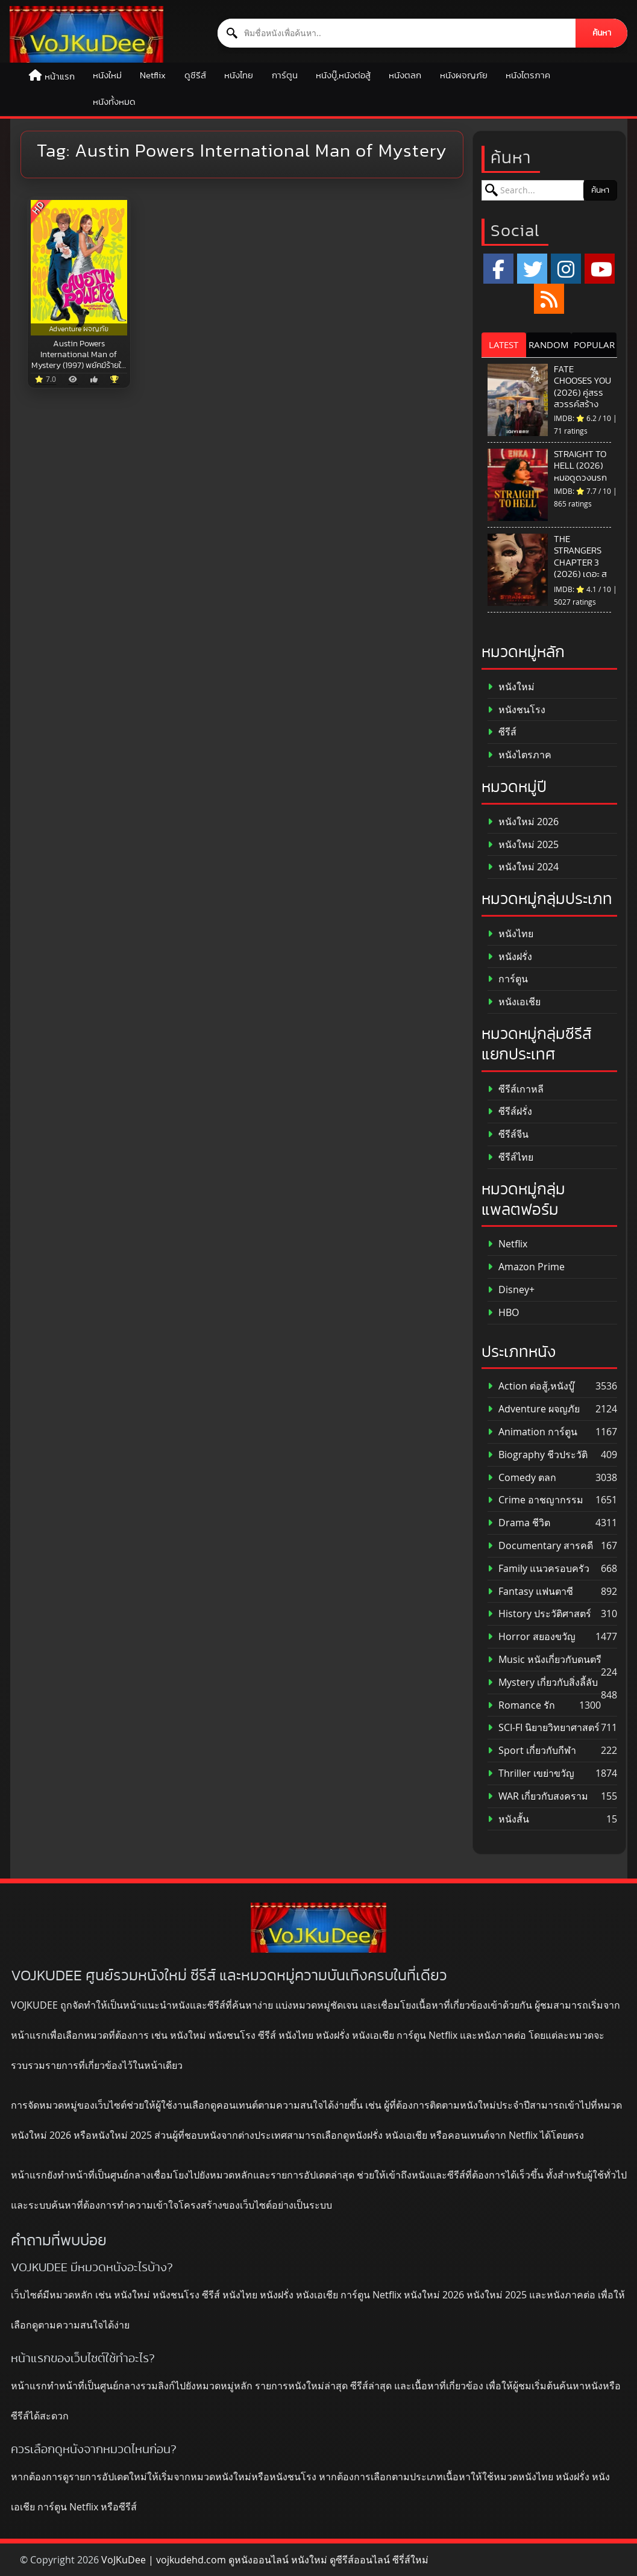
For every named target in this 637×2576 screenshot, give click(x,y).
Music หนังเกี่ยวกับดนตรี (544, 1659)
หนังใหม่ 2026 (523, 822)
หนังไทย (238, 75)
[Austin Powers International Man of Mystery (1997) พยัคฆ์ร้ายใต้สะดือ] (79, 267)
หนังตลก (405, 75)
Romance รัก (521, 1705)
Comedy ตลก (522, 1477)
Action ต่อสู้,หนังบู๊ (531, 1386)
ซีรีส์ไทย (510, 1157)
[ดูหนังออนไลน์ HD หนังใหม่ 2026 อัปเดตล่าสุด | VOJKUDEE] (86, 34)
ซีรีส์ (502, 732)
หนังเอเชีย (514, 1002)
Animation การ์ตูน (532, 1432)
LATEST (503, 344)
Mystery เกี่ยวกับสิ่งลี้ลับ (543, 1682)
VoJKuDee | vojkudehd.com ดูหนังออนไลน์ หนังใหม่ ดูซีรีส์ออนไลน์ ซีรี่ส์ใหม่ (264, 2559)
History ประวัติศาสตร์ (539, 1614)
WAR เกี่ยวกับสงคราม (538, 1796)
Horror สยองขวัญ (532, 1636)
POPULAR (594, 344)
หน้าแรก (60, 76)
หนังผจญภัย (464, 75)
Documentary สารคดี (540, 1545)
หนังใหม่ (107, 75)
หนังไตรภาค (528, 75)
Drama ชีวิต (519, 1523)
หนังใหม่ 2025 (523, 844)
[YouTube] (600, 269)
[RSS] (549, 299)
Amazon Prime (526, 1267)
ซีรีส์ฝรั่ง (510, 1111)
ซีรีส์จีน (508, 1134)
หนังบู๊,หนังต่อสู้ (343, 75)
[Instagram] (566, 269)
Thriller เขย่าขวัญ (531, 1773)
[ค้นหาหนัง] (397, 33)
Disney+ (511, 1289)
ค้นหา (601, 33)
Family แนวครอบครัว (538, 1568)
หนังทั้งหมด (114, 102)
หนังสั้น (508, 1819)
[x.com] (532, 269)
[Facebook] (498, 269)
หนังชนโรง (516, 709)
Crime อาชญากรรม (535, 1500)
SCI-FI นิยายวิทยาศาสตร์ (544, 1727)
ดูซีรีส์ (195, 75)
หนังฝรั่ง (510, 956)
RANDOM (549, 344)
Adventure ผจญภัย (534, 1409)
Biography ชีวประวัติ (538, 1455)
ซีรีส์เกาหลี (516, 1089)
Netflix (153, 75)
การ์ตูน (285, 75)
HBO (503, 1312)
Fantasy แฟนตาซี (530, 1591)
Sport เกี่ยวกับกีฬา (532, 1750)
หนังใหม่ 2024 (523, 867)
